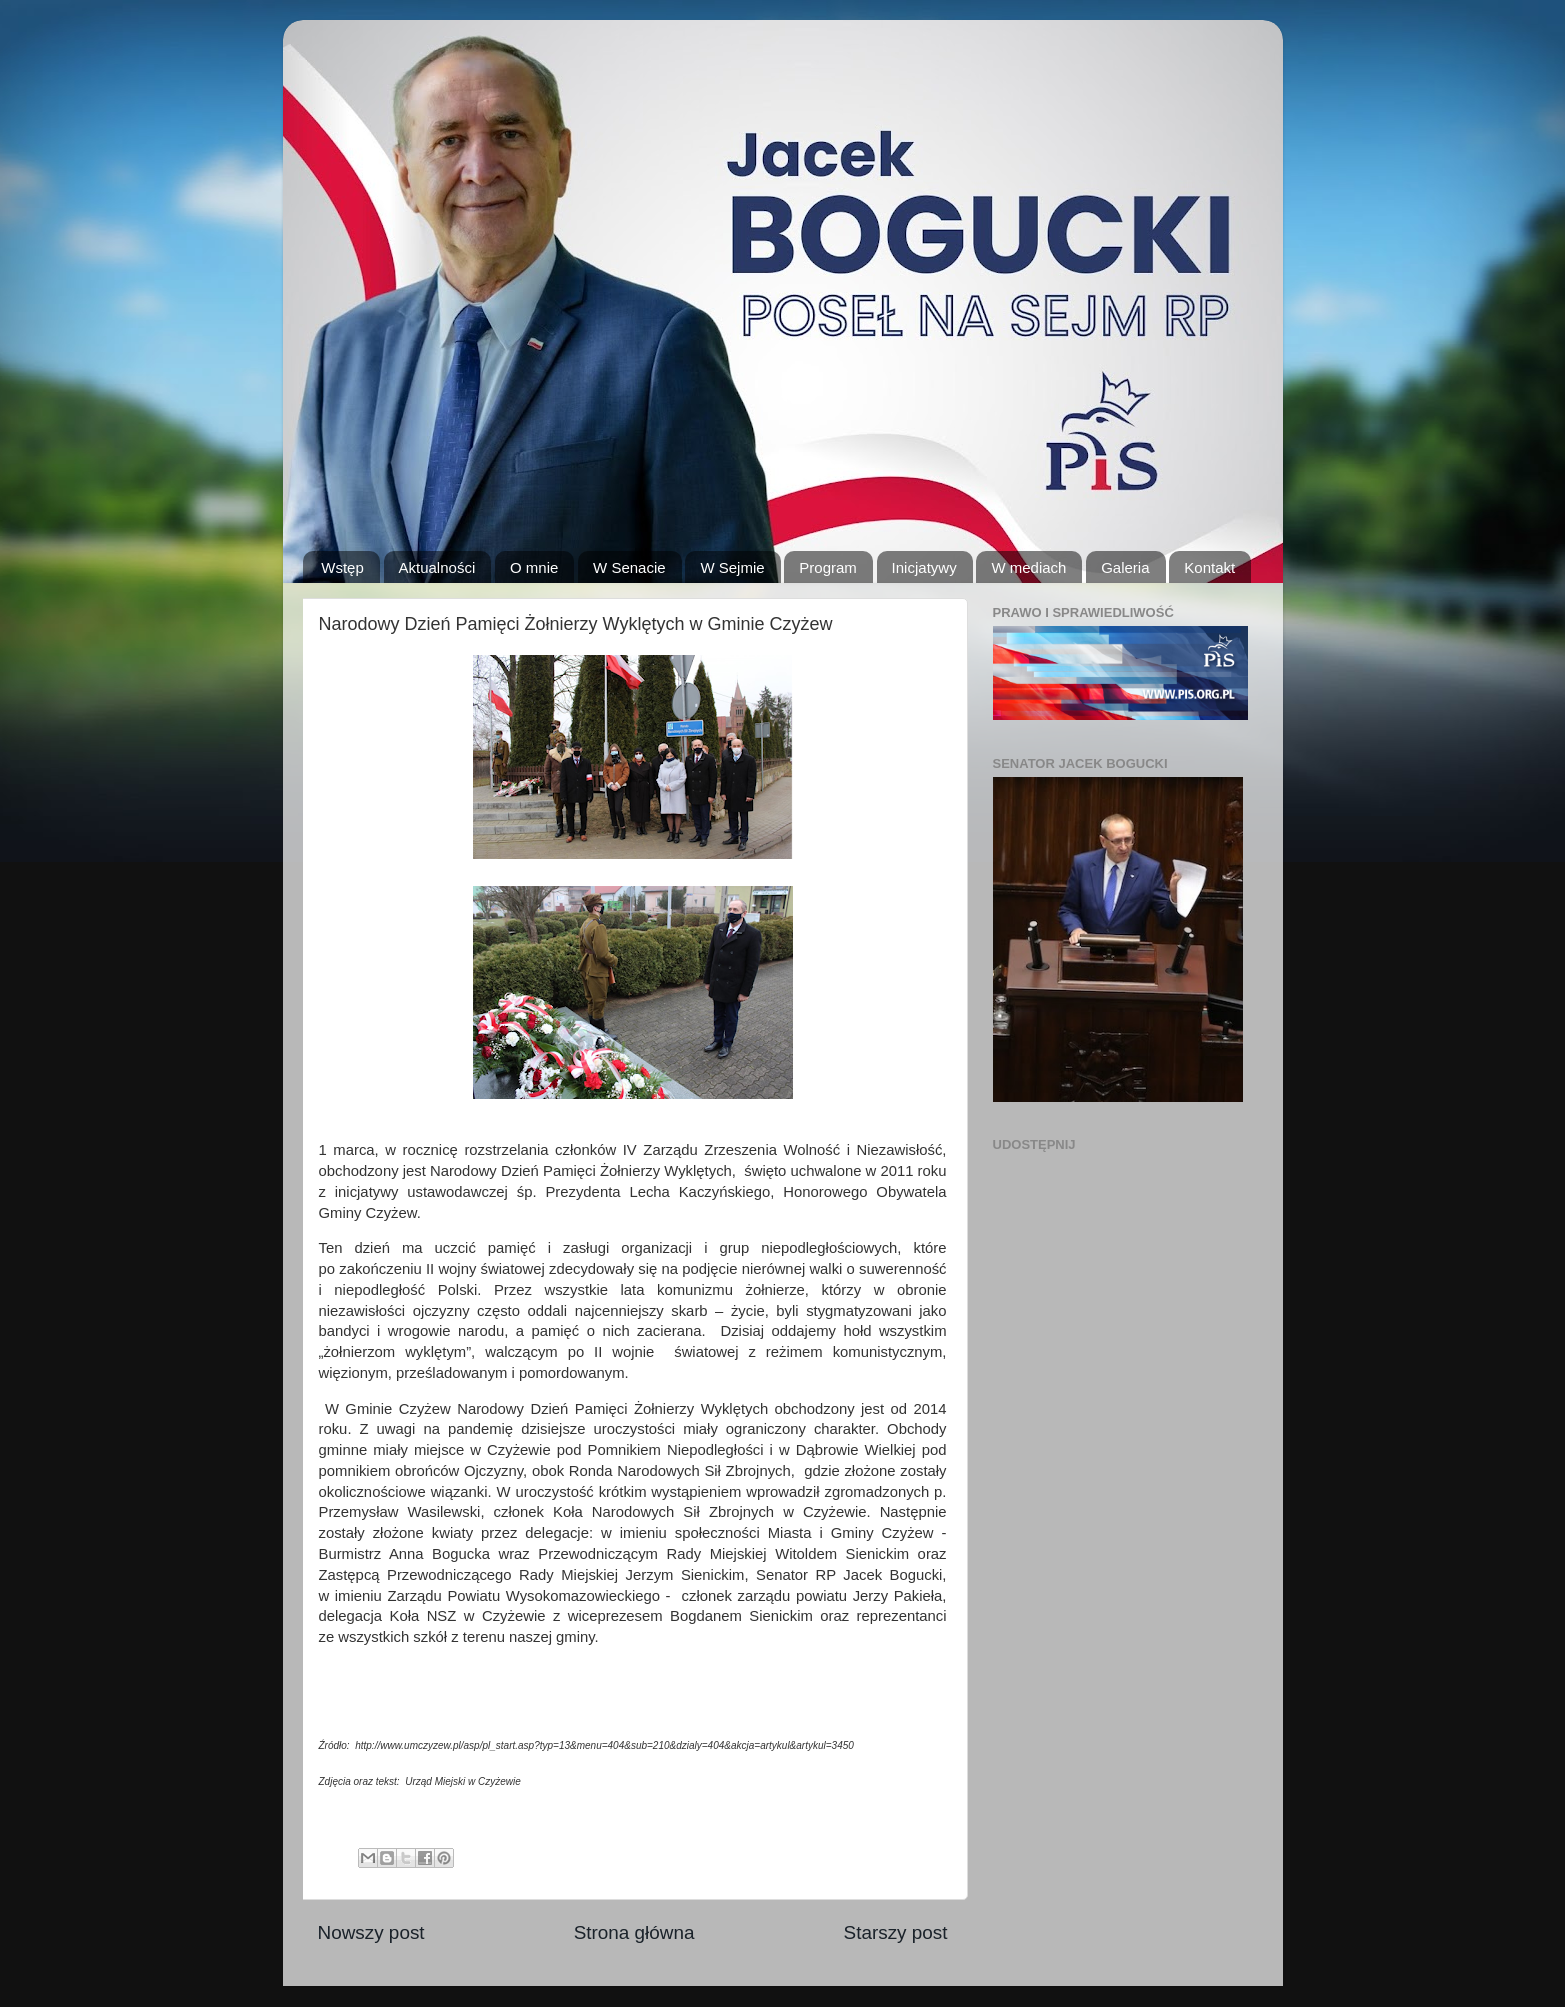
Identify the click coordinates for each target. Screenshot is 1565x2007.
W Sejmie (732, 567)
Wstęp (342, 567)
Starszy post (896, 1932)
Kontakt (1209, 567)
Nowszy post (371, 1932)
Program (828, 567)
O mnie (534, 567)
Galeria (1125, 567)
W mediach (1028, 567)
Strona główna (634, 1932)
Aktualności (437, 567)
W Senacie (629, 567)
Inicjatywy (924, 567)
